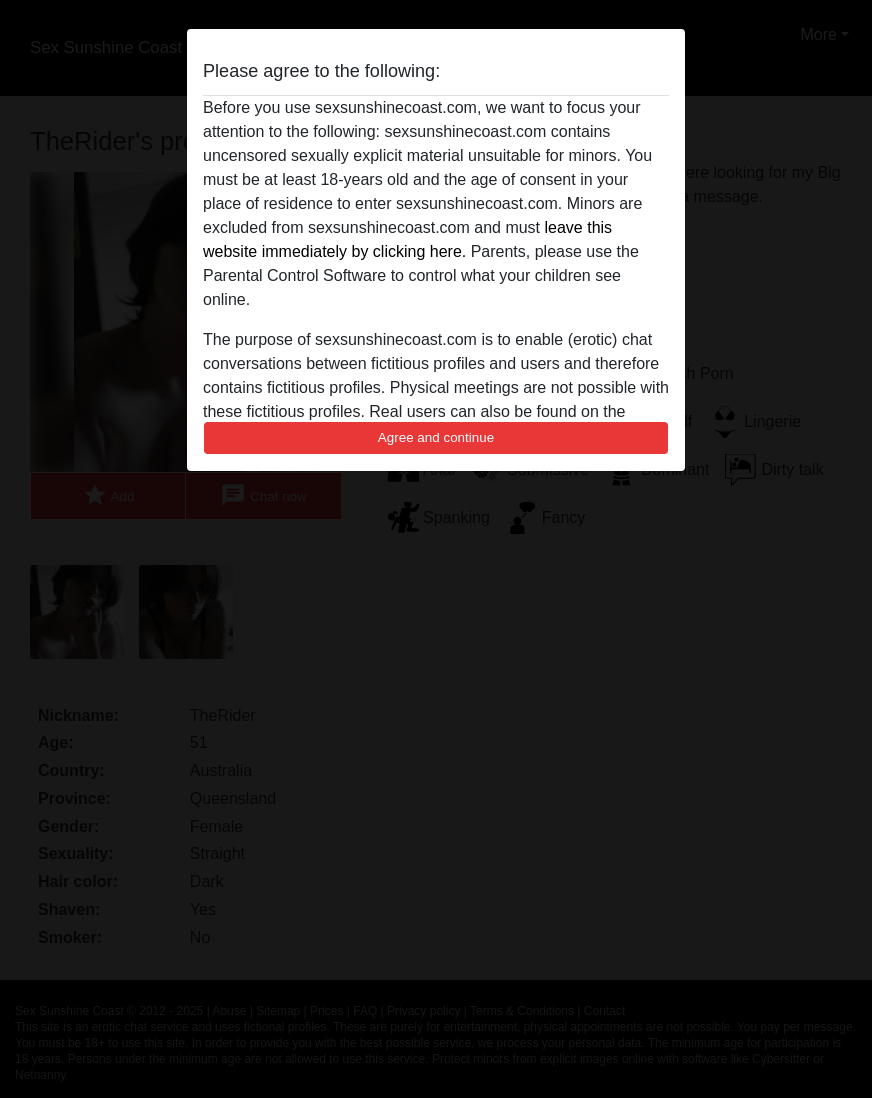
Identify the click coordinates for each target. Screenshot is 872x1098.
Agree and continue (436, 437)
